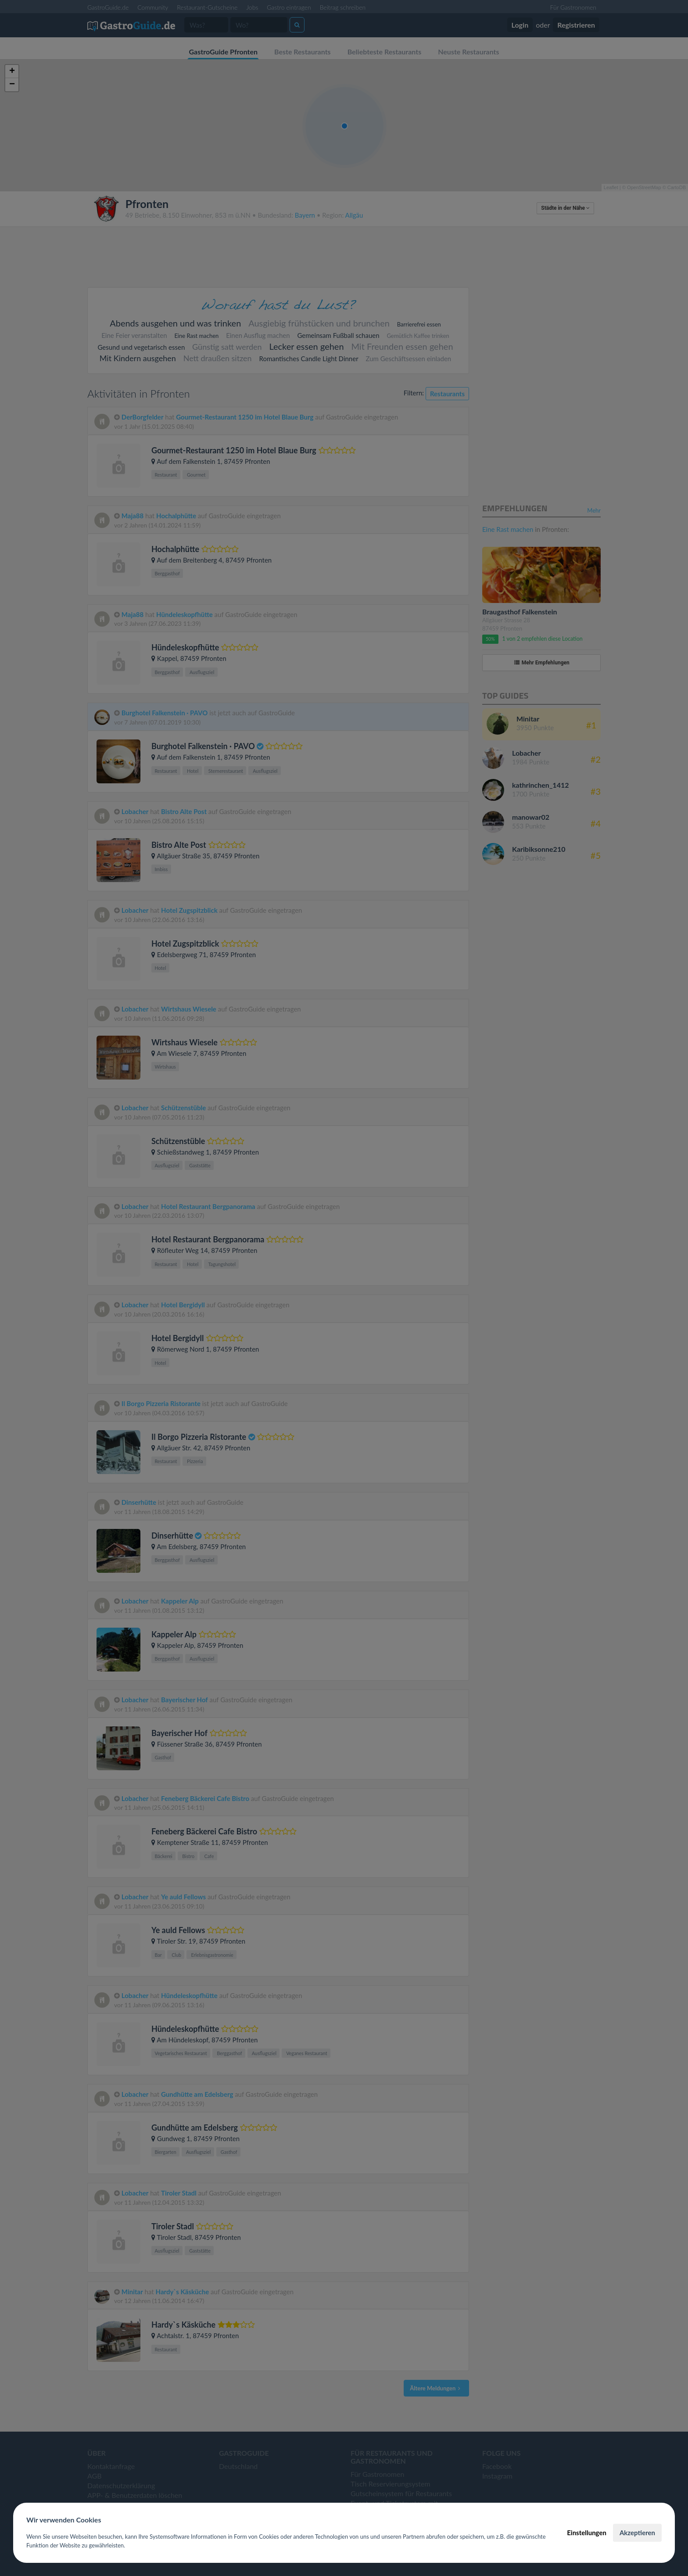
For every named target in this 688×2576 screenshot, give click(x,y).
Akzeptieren (637, 2533)
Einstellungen (586, 2533)
